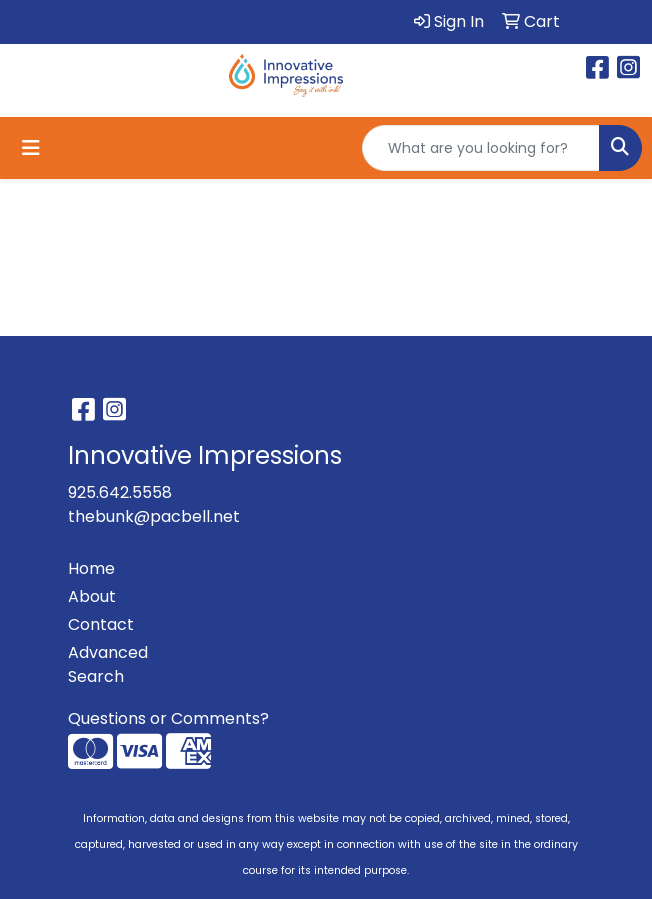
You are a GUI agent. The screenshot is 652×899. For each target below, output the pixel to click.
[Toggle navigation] (31, 148)
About (92, 596)
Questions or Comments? (168, 718)
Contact (101, 624)
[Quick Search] (481, 148)
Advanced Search (108, 664)
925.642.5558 (120, 492)
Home (91, 568)
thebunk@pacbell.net (154, 516)
